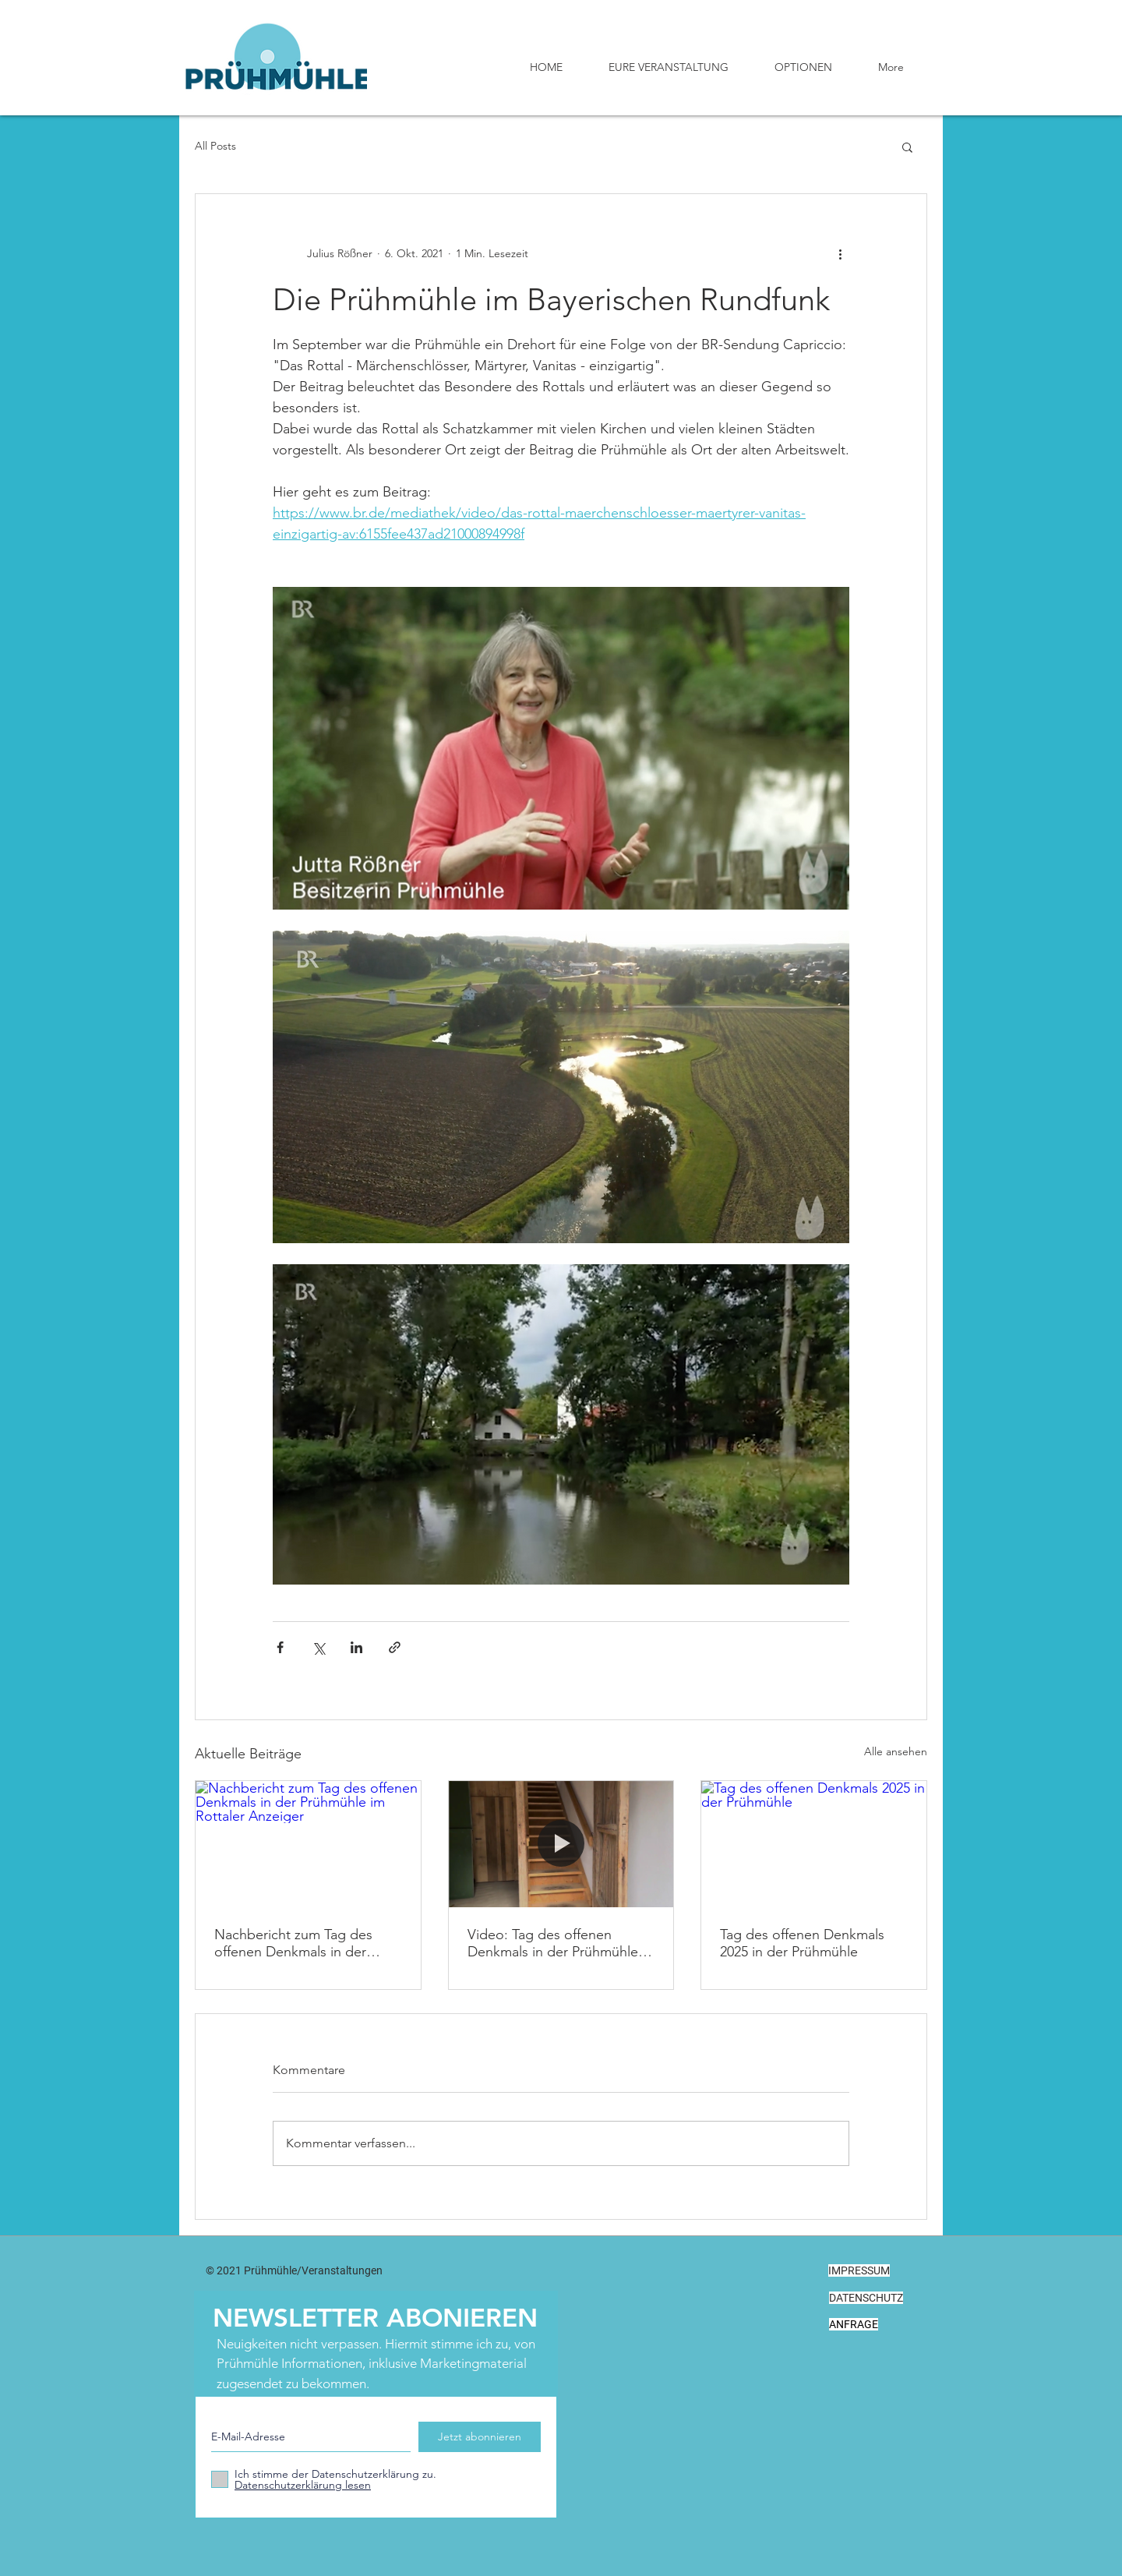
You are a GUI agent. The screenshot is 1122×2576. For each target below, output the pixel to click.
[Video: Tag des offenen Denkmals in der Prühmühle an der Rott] (561, 1844)
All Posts (215, 146)
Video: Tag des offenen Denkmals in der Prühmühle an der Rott (553, 1943)
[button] (907, 146)
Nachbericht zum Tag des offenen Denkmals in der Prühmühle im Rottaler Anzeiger (293, 1943)
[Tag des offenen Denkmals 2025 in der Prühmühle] (813, 1844)
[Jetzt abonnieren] (479, 2437)
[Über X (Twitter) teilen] (318, 1647)
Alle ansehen (895, 1751)
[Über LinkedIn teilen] (356, 1647)
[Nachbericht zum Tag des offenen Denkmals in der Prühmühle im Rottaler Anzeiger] (308, 1844)
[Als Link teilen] (394, 1647)
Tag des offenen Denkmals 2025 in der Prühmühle (802, 1943)
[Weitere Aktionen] (840, 253)
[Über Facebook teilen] (280, 1647)
